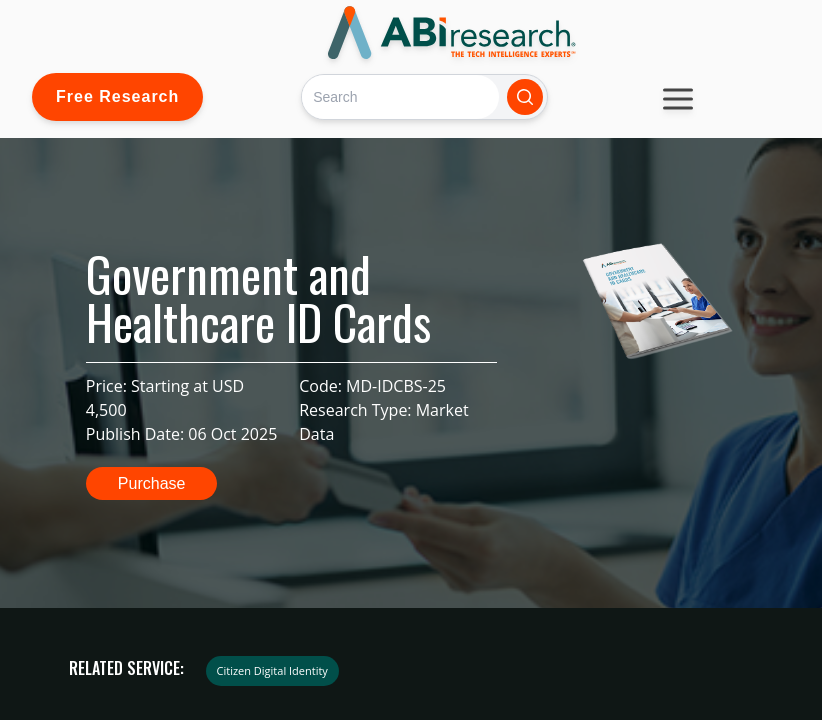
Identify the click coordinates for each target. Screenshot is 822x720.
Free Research (117, 96)
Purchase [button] (152, 483)
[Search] (400, 96)
